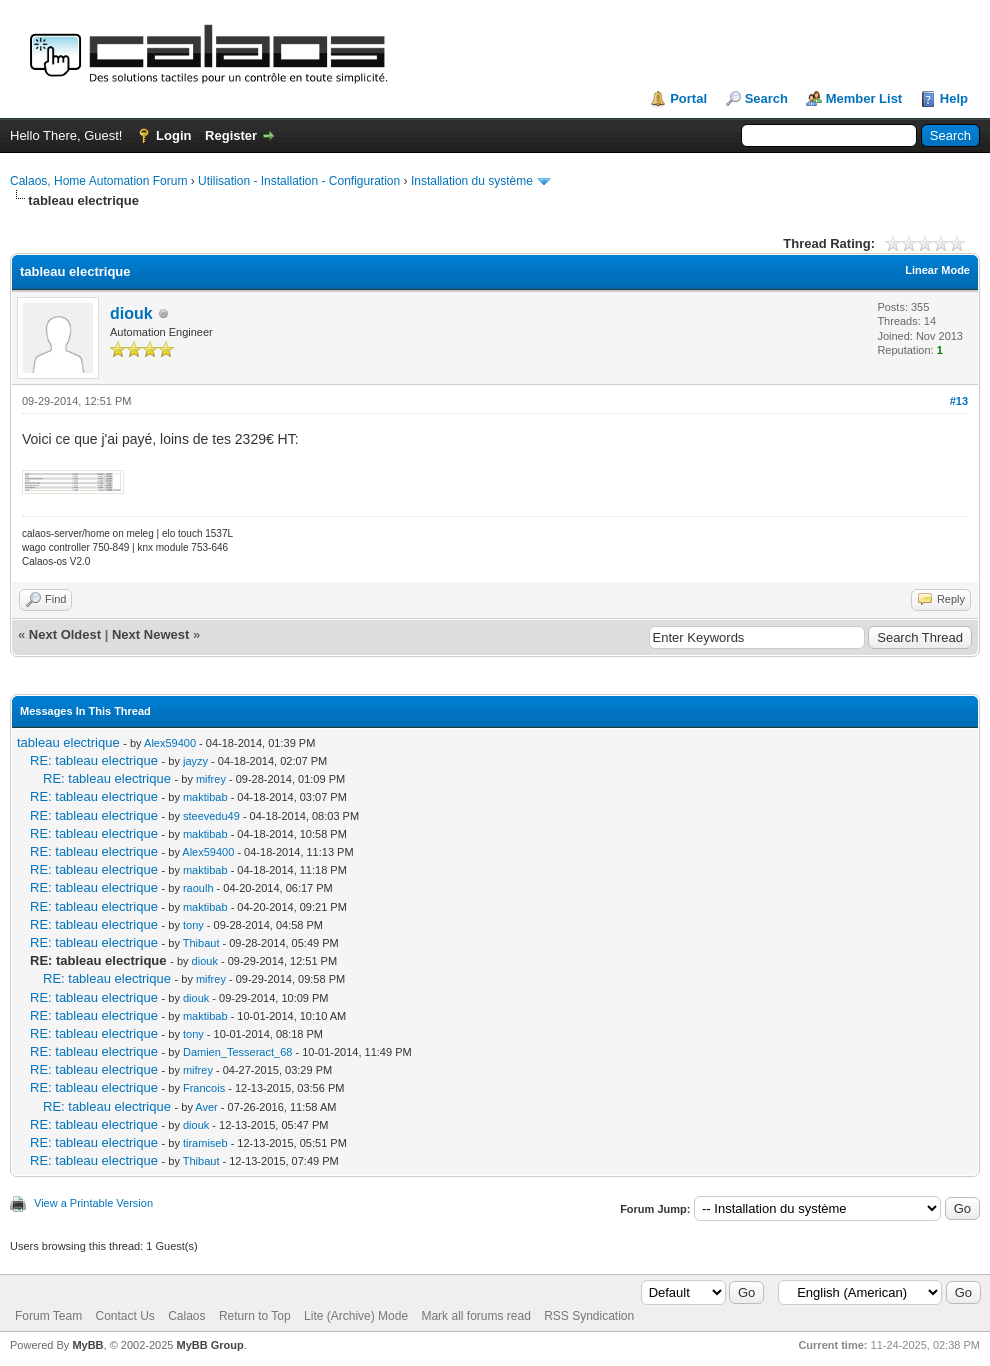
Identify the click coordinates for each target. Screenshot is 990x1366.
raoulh (198, 888)
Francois (204, 1088)
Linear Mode (937, 270)
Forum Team (48, 1316)
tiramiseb (205, 1143)
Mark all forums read (475, 1316)
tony (193, 925)
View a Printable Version (93, 1203)
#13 (959, 401)
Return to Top (255, 1316)
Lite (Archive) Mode (356, 1316)
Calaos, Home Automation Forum (98, 181)
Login (173, 135)
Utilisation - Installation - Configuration (299, 181)
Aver (206, 1107)
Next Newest (150, 634)
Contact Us (124, 1316)
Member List (864, 98)
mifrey (211, 779)
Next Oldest (65, 634)
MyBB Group (209, 1345)
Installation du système (472, 181)
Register (231, 135)
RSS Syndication (589, 1316)
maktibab (205, 797)
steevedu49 (211, 816)
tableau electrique (68, 742)
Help (954, 98)
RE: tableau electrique (94, 760)
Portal (688, 98)
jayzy (195, 761)
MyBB (87, 1345)
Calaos (186, 1316)
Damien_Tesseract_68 (237, 1052)
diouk (131, 313)
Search (766, 98)
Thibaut (201, 943)
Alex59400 (170, 743)
